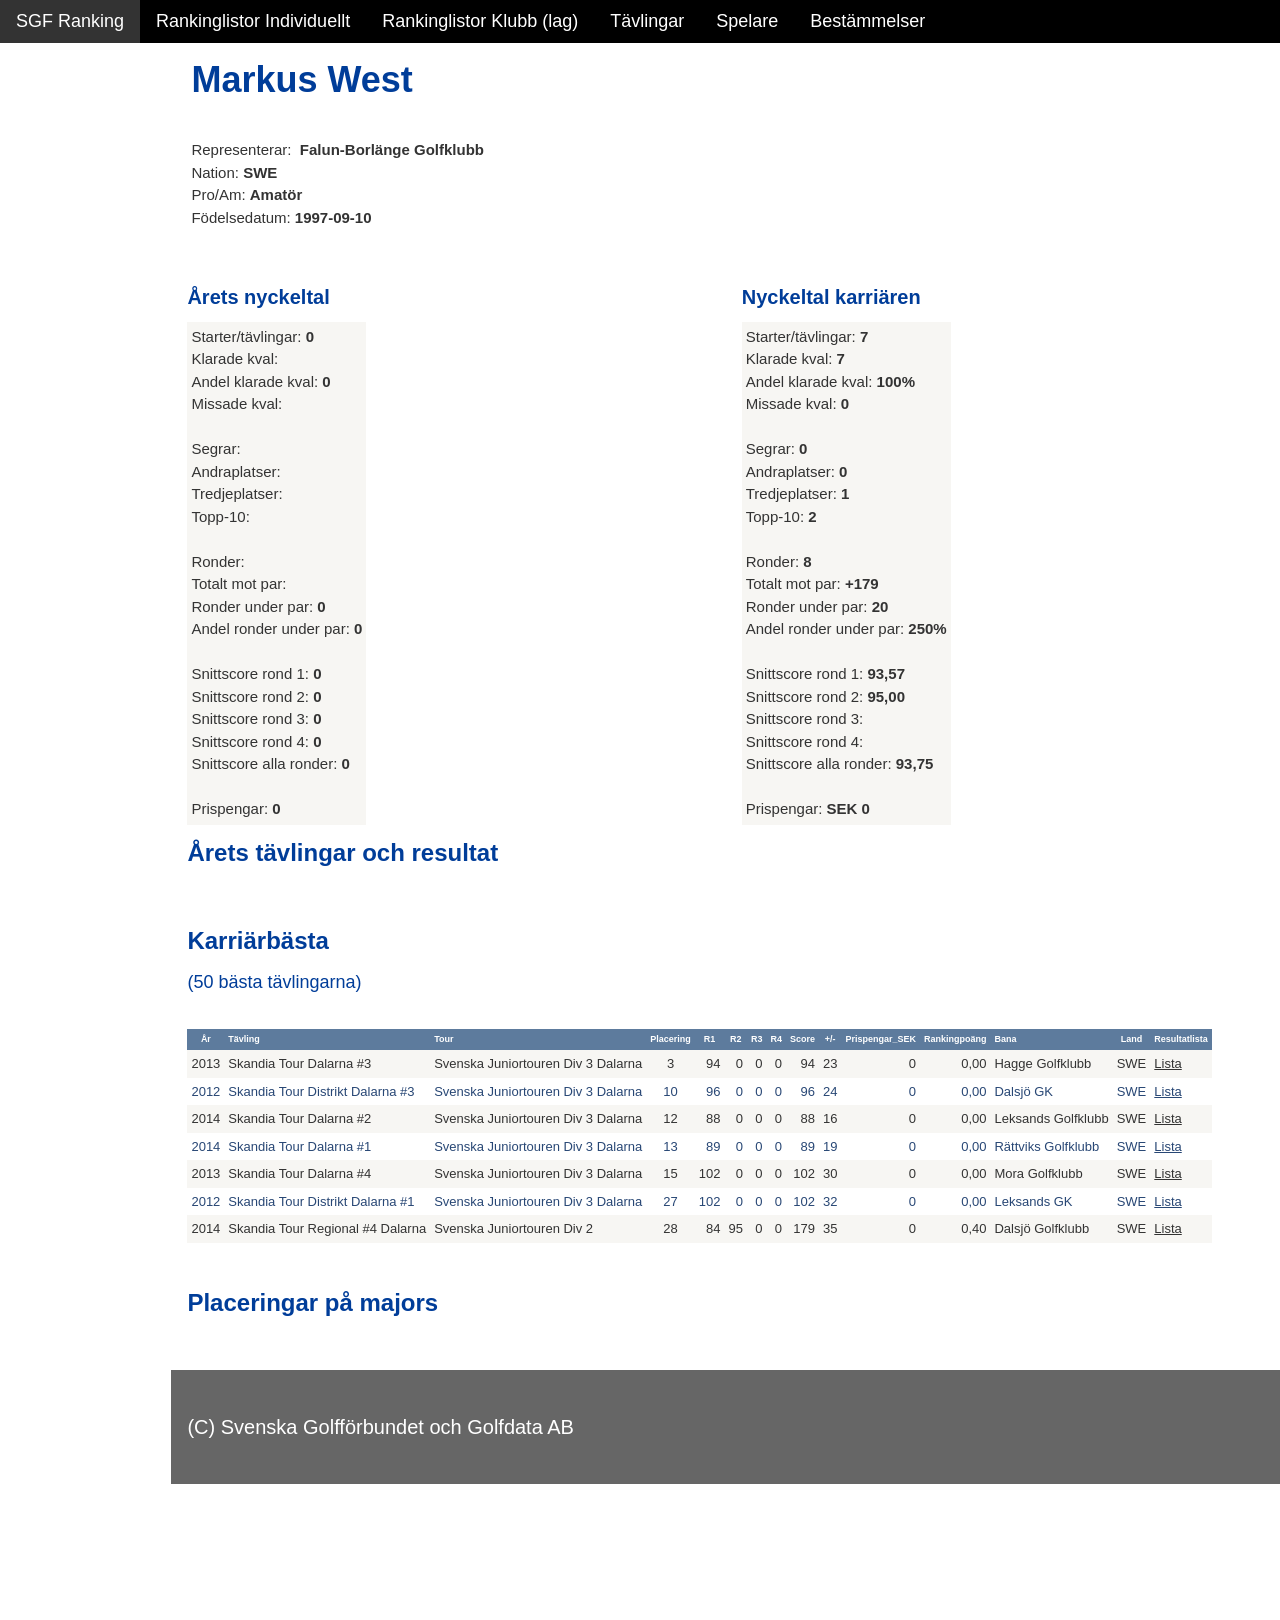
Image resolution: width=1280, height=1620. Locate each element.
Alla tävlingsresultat (93, 302)
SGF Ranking (70, 21)
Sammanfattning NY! (99, 130)
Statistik (47, 216)
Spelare (747, 21)
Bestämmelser (867, 21)
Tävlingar (647, 21)
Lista (1219, 1073)
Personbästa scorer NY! (111, 259)
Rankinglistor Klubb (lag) (480, 21)
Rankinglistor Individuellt (253, 21)
